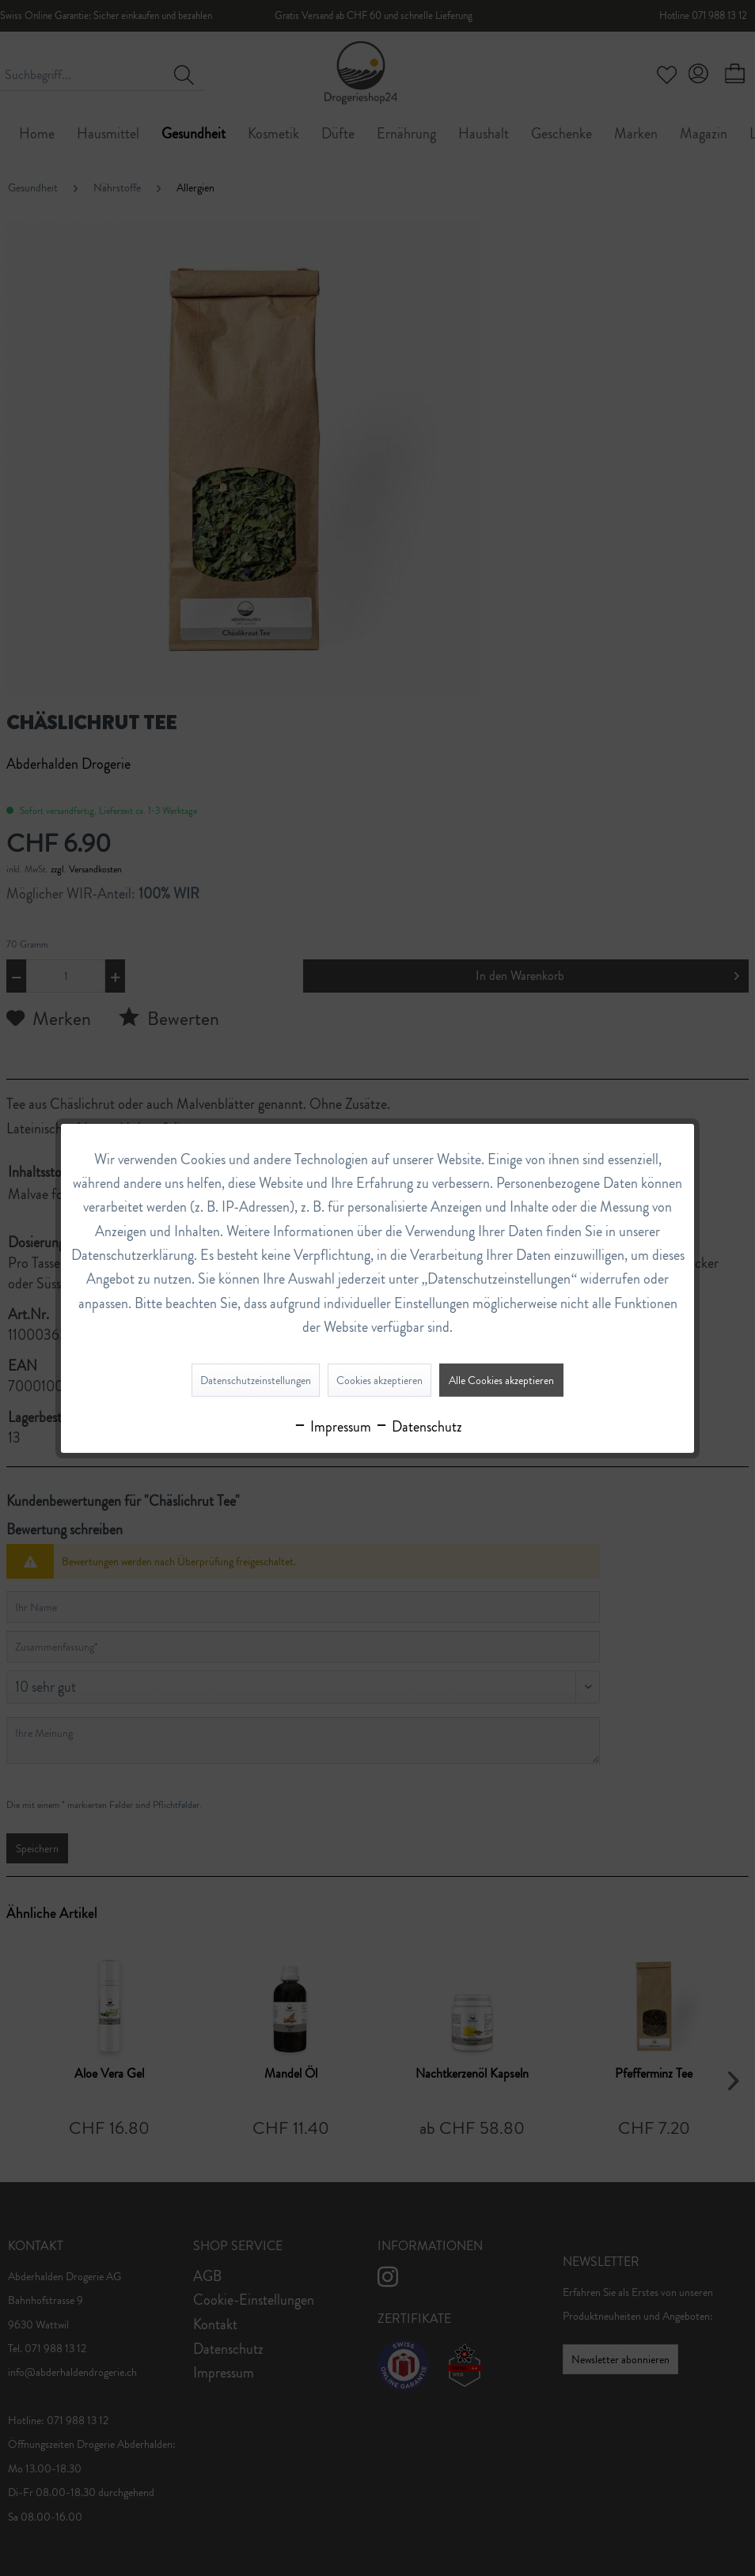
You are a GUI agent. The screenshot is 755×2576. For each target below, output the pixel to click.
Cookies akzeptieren (379, 1380)
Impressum (332, 1427)
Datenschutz (418, 1427)
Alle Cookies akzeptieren (501, 1380)
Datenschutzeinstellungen (255, 1380)
